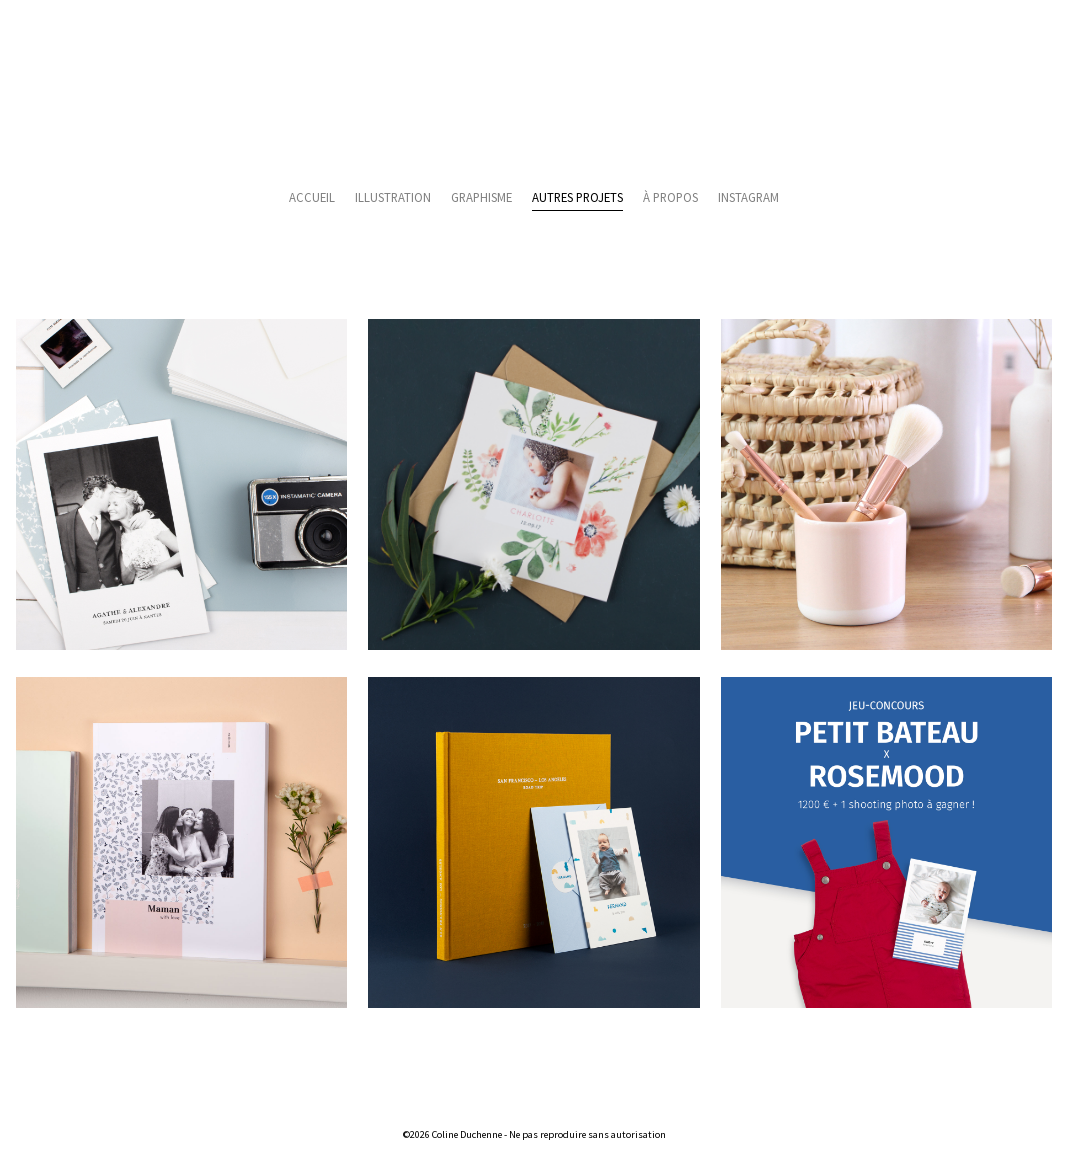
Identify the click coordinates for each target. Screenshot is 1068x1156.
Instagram (748, 197)
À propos (670, 197)
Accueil (312, 197)
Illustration (393, 197)
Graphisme (481, 197)
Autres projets (577, 197)
